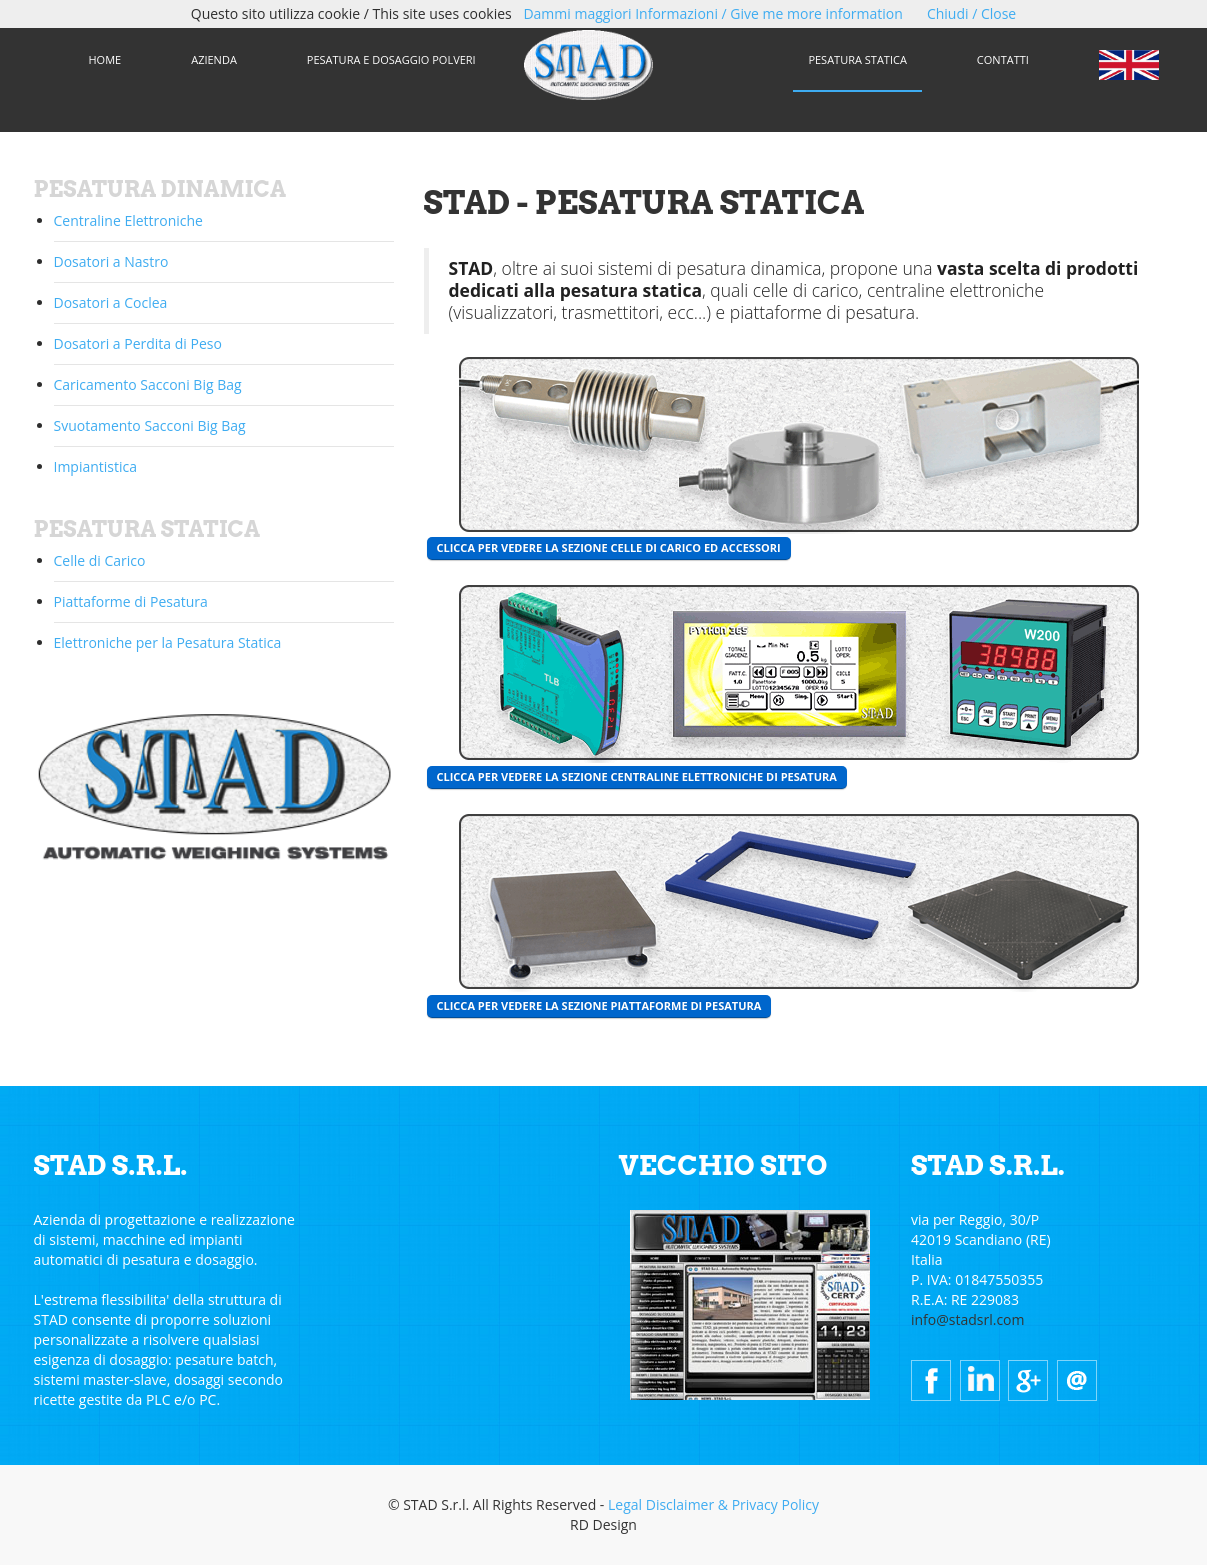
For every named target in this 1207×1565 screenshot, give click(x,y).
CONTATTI (1003, 59)
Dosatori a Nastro (111, 261)
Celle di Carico (100, 560)
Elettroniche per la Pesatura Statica (168, 642)
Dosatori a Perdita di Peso (138, 343)
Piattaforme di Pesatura (131, 601)
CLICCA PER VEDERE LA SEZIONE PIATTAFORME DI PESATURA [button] (599, 1005)
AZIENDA (214, 59)
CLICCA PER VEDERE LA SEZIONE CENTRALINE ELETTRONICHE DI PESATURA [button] (637, 776)
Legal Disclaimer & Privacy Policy (713, 1504)
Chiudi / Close (971, 13)
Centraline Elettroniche (128, 220)
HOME (105, 59)
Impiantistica (96, 466)
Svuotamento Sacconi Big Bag (150, 425)
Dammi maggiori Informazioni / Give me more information (712, 13)
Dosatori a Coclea (111, 302)
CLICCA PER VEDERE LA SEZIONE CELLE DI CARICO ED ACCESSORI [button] (609, 547)
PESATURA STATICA (857, 59)
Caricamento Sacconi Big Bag (148, 384)
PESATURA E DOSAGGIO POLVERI (391, 59)
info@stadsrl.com (968, 1319)
